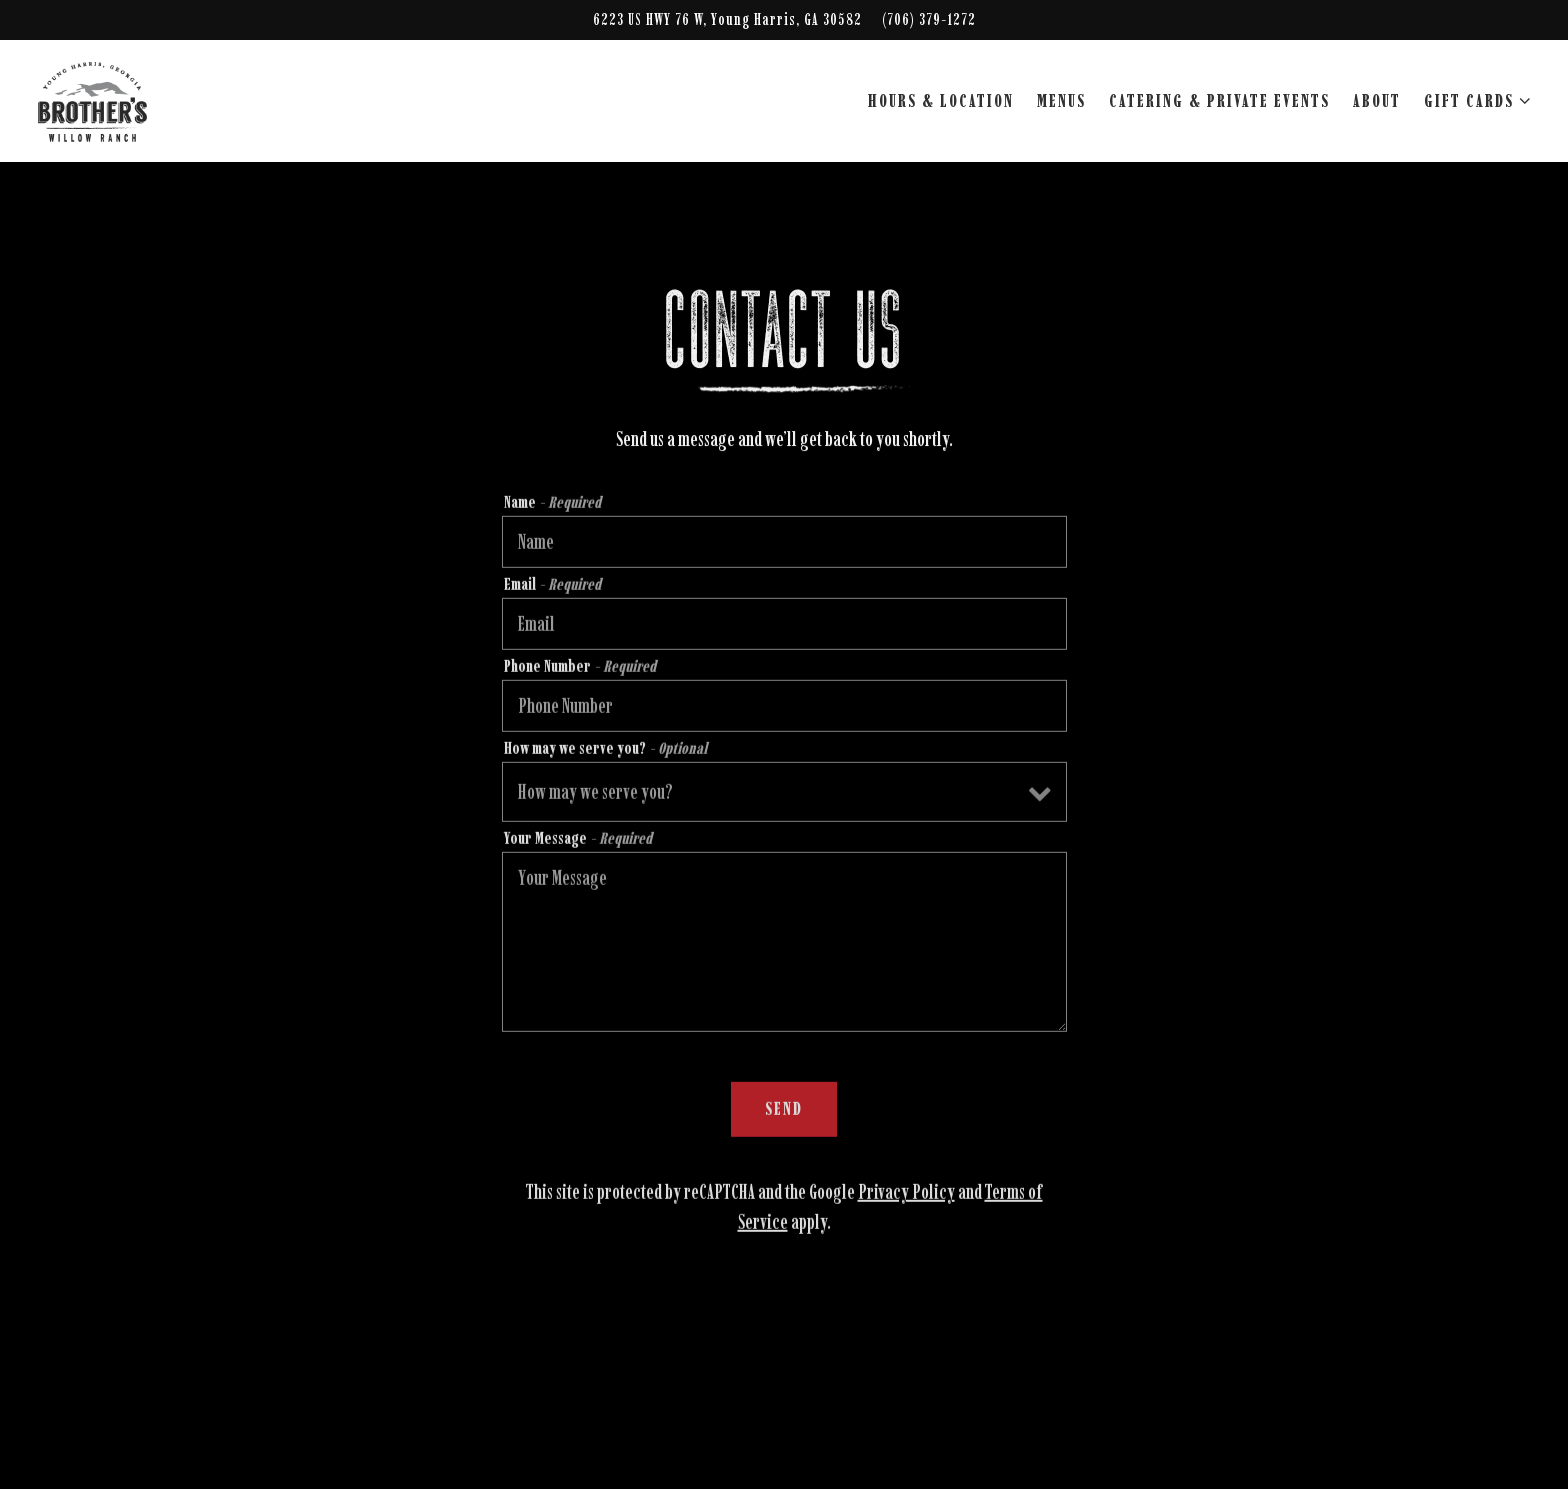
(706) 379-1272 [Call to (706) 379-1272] (929, 19)
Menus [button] (1061, 101)
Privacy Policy (906, 1194)
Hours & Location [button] (941, 101)
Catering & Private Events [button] (1219, 101)
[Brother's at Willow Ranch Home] (148, 100)
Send (784, 1111)
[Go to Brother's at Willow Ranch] (727, 20)
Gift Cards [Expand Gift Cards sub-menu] (1473, 99)
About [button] (1377, 101)
